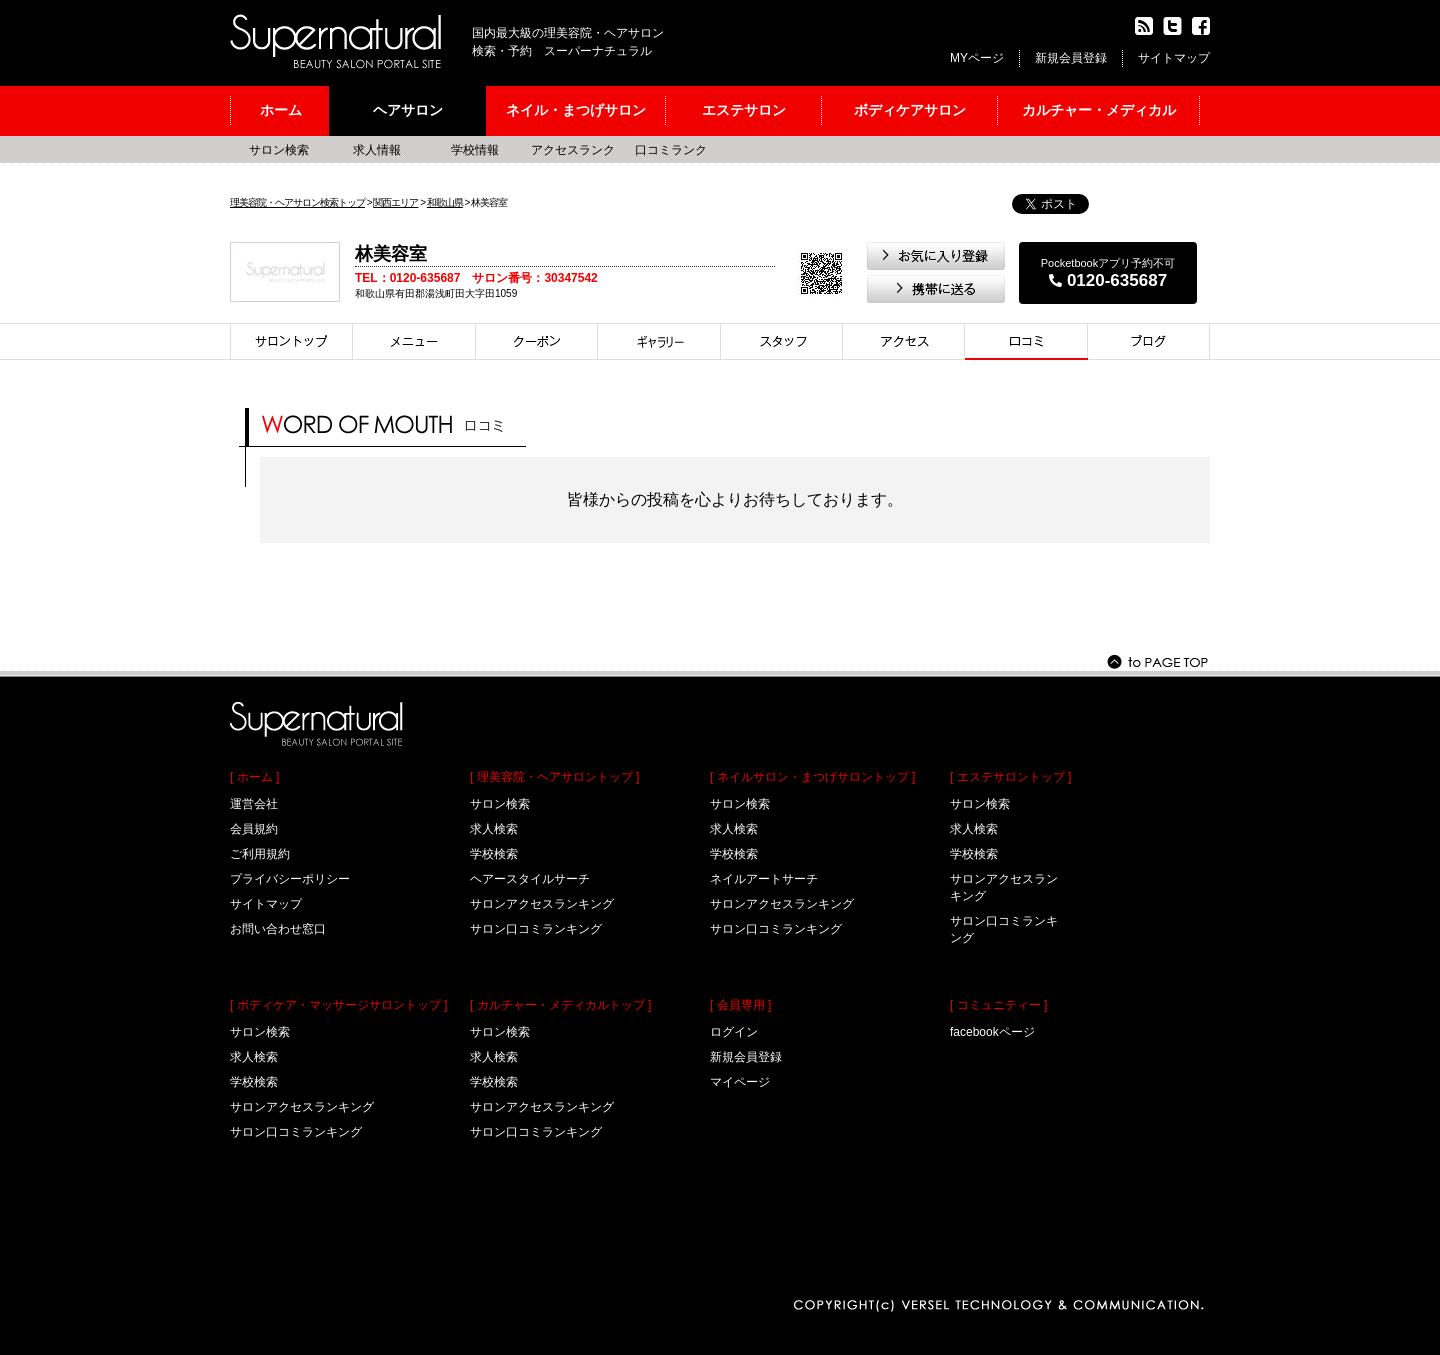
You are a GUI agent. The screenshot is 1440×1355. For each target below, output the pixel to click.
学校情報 (475, 150)
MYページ (977, 58)
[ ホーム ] (254, 777)
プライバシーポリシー (290, 879)
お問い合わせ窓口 (278, 929)
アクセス (904, 341)
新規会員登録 (1071, 58)
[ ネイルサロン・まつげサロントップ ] (812, 777)
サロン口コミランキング (296, 1132)
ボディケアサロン (910, 110)
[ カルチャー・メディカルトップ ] (560, 1005)
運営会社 (254, 804)
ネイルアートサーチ (764, 879)
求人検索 (254, 1057)
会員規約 (254, 829)
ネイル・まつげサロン (576, 110)
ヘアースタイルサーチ (530, 879)
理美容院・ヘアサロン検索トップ (297, 202)
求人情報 (377, 150)
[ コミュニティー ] (998, 1005)
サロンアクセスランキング (302, 1107)
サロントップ (291, 341)
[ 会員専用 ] (740, 1005)
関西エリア (395, 202)
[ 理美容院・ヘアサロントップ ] (554, 777)
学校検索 (254, 1082)
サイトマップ (1174, 58)
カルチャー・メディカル (1099, 110)
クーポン (537, 341)
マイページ (740, 1082)
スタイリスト (782, 341)
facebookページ (992, 1032)
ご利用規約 (260, 854)
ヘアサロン (408, 110)
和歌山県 (445, 202)
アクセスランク (573, 150)
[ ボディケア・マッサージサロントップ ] (338, 1005)
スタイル (659, 341)
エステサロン (744, 110)
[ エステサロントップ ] (1010, 777)
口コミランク (671, 150)
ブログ (1149, 341)
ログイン (734, 1032)
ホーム (281, 110)
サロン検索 (279, 150)
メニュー (414, 341)
